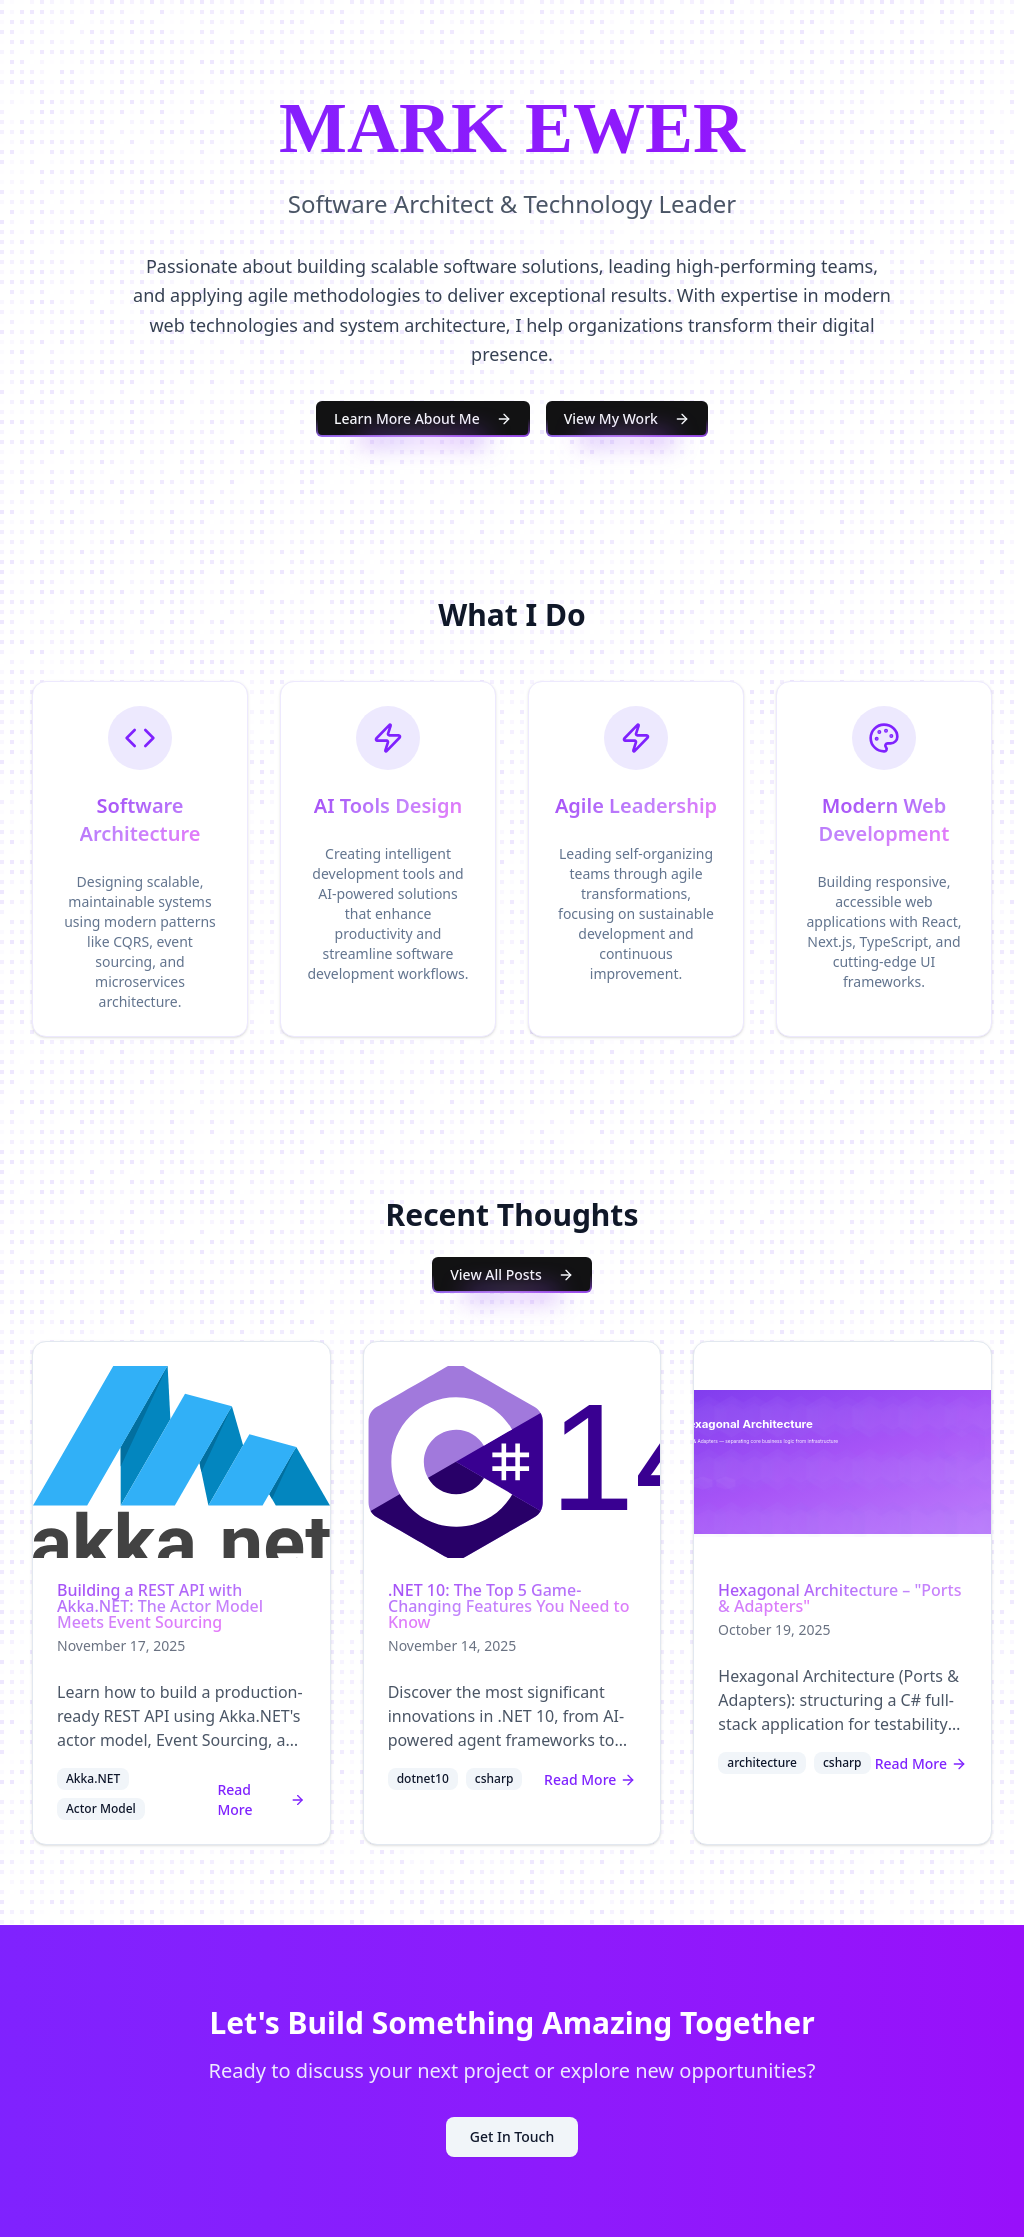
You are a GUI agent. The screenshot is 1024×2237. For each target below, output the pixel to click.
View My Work (627, 418)
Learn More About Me (423, 418)
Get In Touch (512, 2136)
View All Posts (512, 1274)
